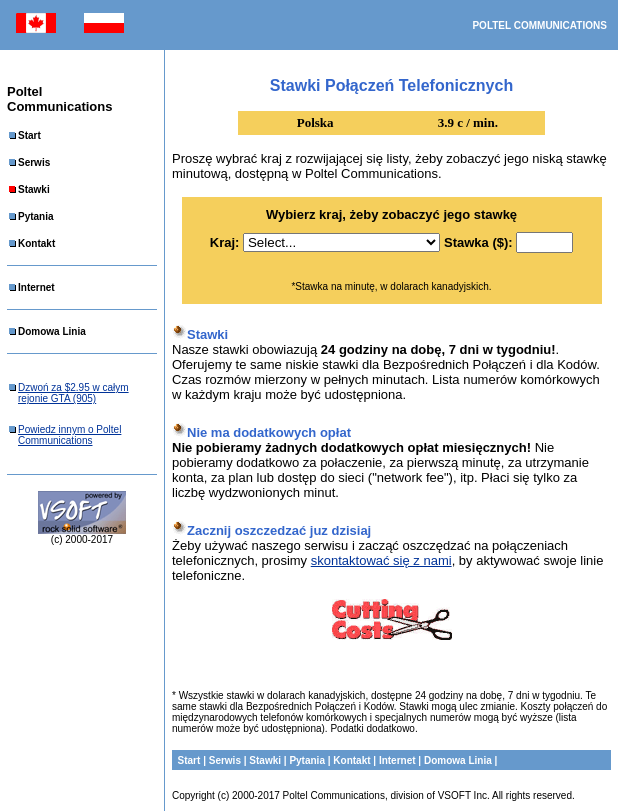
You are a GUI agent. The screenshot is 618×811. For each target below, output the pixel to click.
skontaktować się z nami (381, 560)
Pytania (36, 216)
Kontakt (36, 243)
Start (29, 135)
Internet (36, 287)
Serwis (34, 162)
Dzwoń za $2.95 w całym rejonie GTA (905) (73, 393)
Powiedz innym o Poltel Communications (69, 435)
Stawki (34, 189)
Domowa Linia (52, 331)
